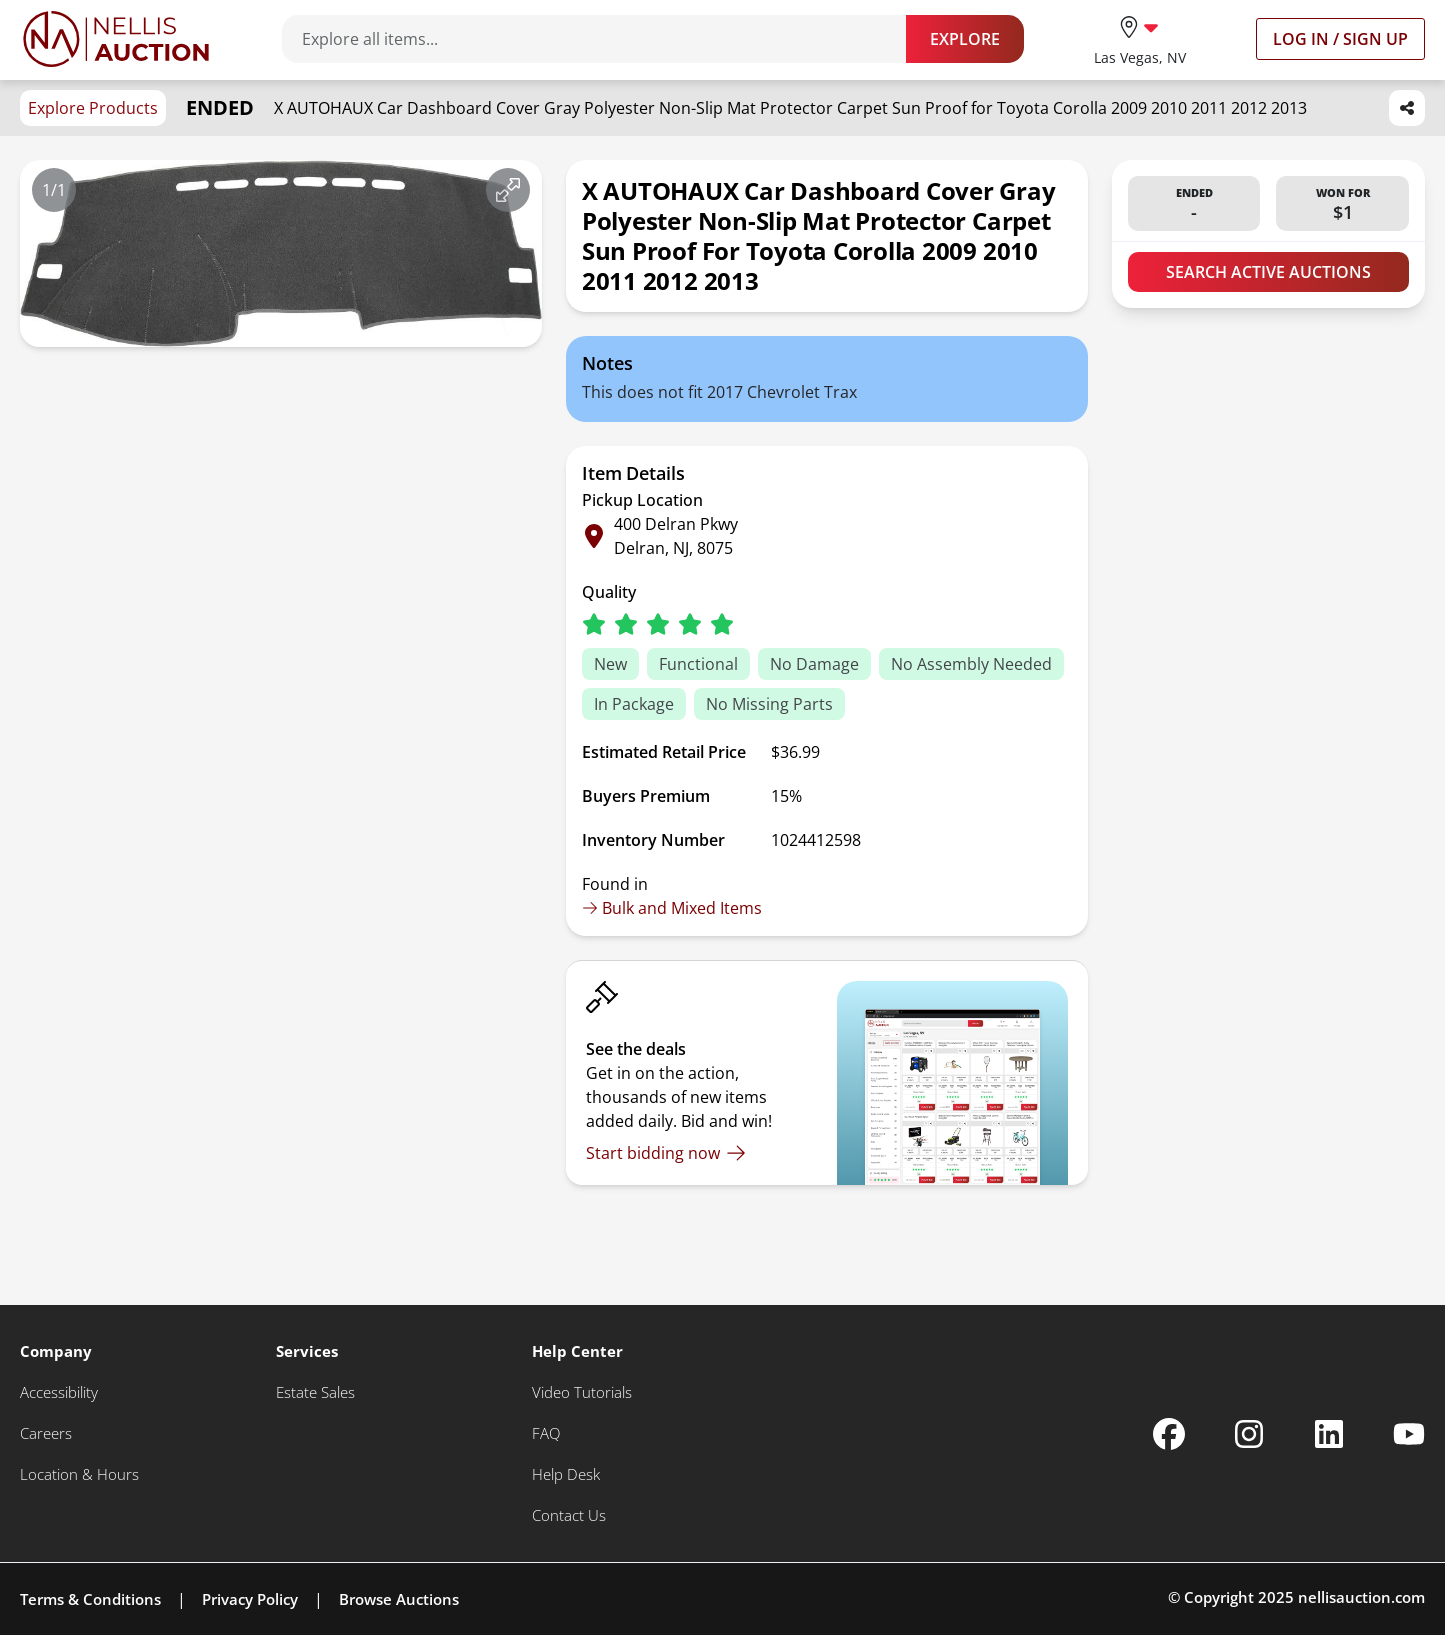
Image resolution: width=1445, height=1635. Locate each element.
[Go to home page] (116, 39)
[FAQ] (546, 1433)
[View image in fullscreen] (508, 190)
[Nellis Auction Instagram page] (1249, 1434)
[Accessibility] (59, 1392)
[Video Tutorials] (582, 1392)
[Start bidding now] (666, 1153)
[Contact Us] (569, 1515)
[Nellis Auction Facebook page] (1169, 1434)
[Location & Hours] (79, 1474)
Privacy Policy (250, 1599)
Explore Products (93, 108)
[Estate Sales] (315, 1392)
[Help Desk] (566, 1474)
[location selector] (1140, 38)
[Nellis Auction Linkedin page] (1329, 1434)
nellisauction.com (1361, 1597)
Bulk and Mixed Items (672, 908)
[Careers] (46, 1433)
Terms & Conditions (90, 1599)
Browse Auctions (399, 1599)
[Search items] (604, 39)
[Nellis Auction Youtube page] (1409, 1434)
